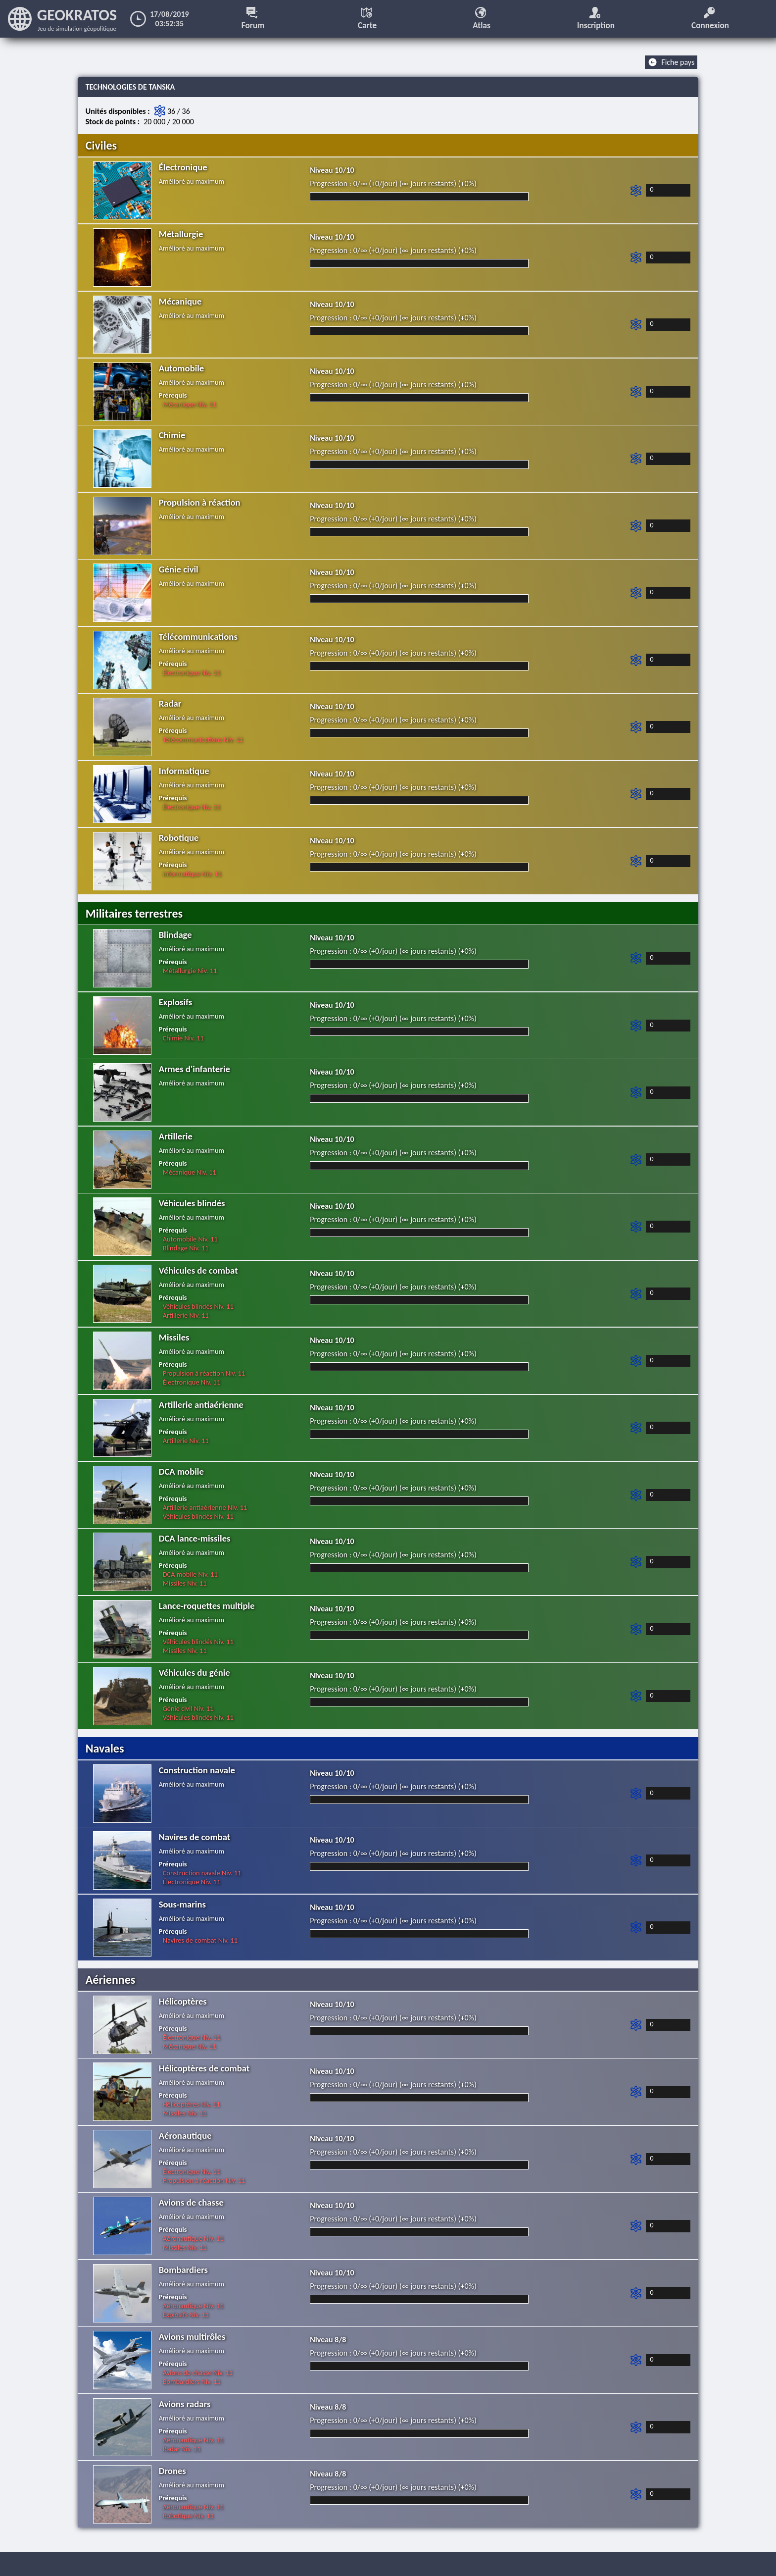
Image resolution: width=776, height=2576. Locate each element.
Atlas (482, 18)
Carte (368, 18)
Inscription (597, 18)
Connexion (711, 18)
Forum (253, 18)
